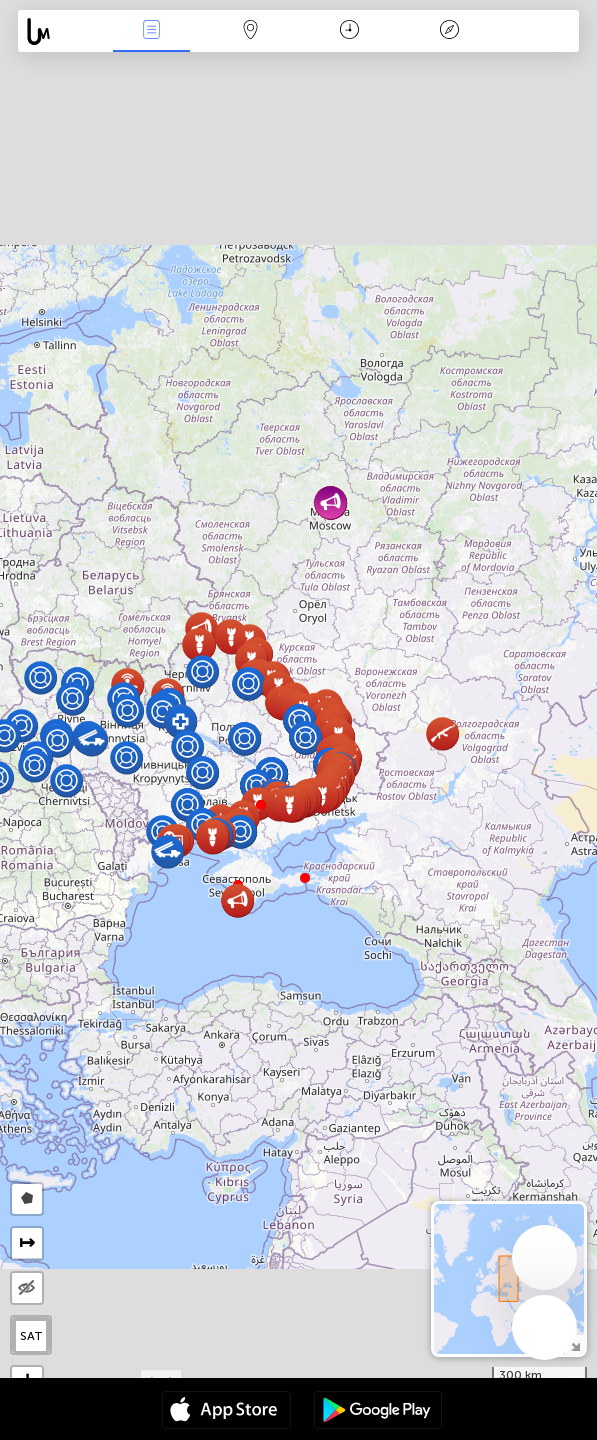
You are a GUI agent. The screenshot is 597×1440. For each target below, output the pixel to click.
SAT (31, 1336)
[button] (305, 878)
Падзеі (152, 31)
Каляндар (349, 31)
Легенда (449, 31)
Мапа (251, 31)
